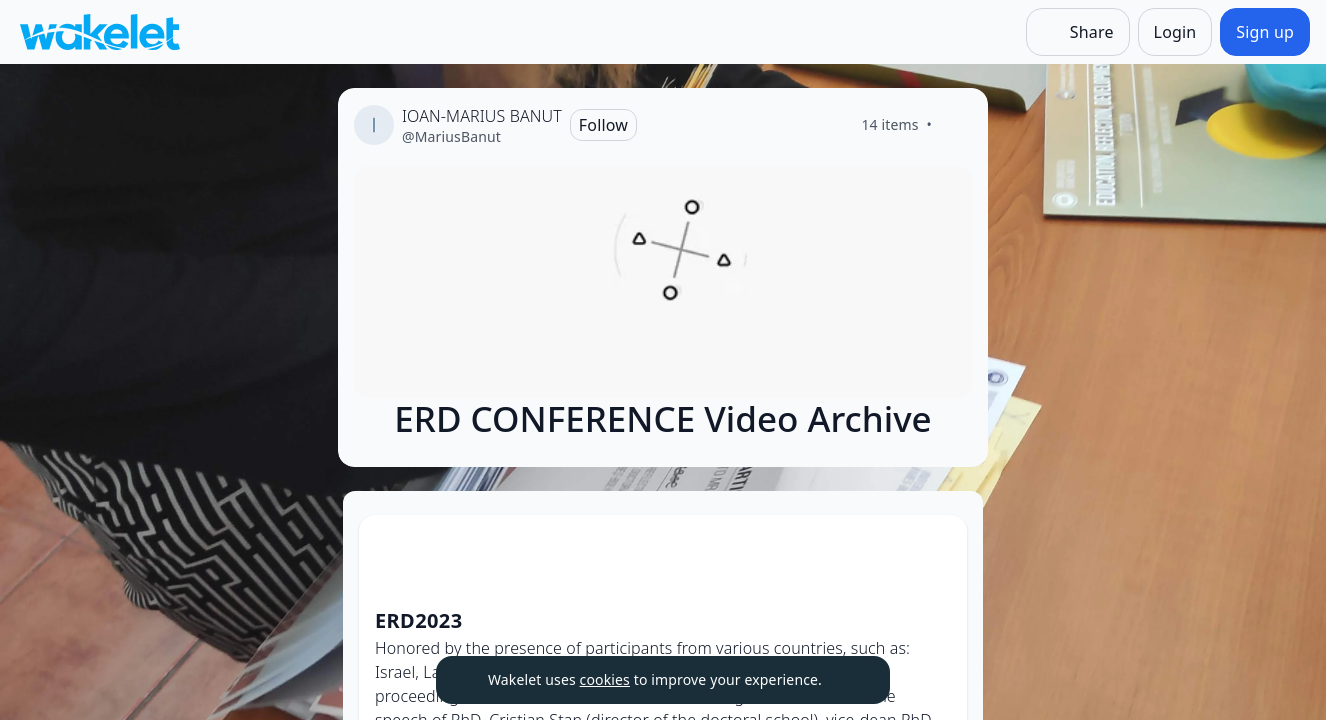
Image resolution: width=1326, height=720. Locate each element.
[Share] (1078, 32)
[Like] (956, 125)
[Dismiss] (850, 680)
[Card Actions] (935, 547)
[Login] (1175, 32)
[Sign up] (1265, 32)
